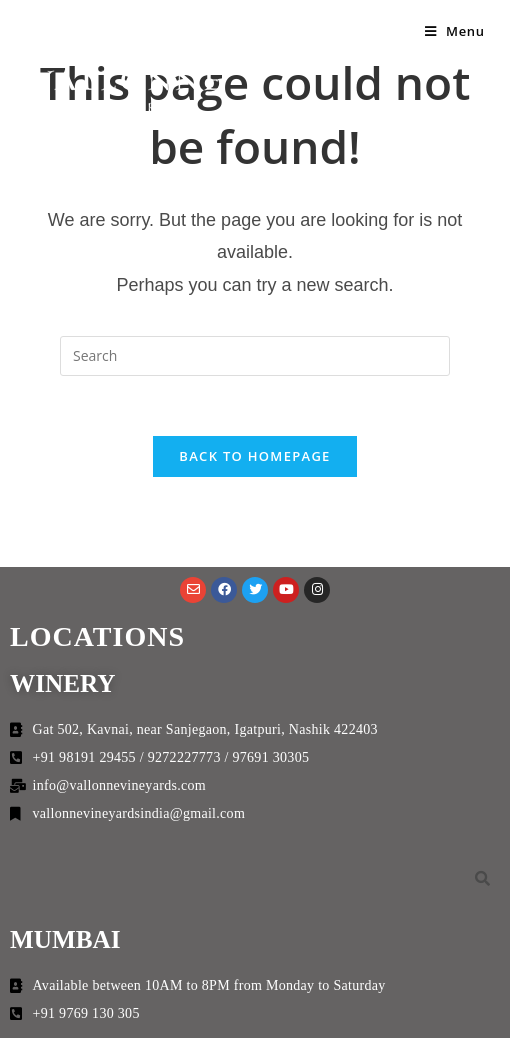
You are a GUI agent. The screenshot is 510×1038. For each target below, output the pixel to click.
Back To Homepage (254, 456)
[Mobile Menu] (455, 31)
